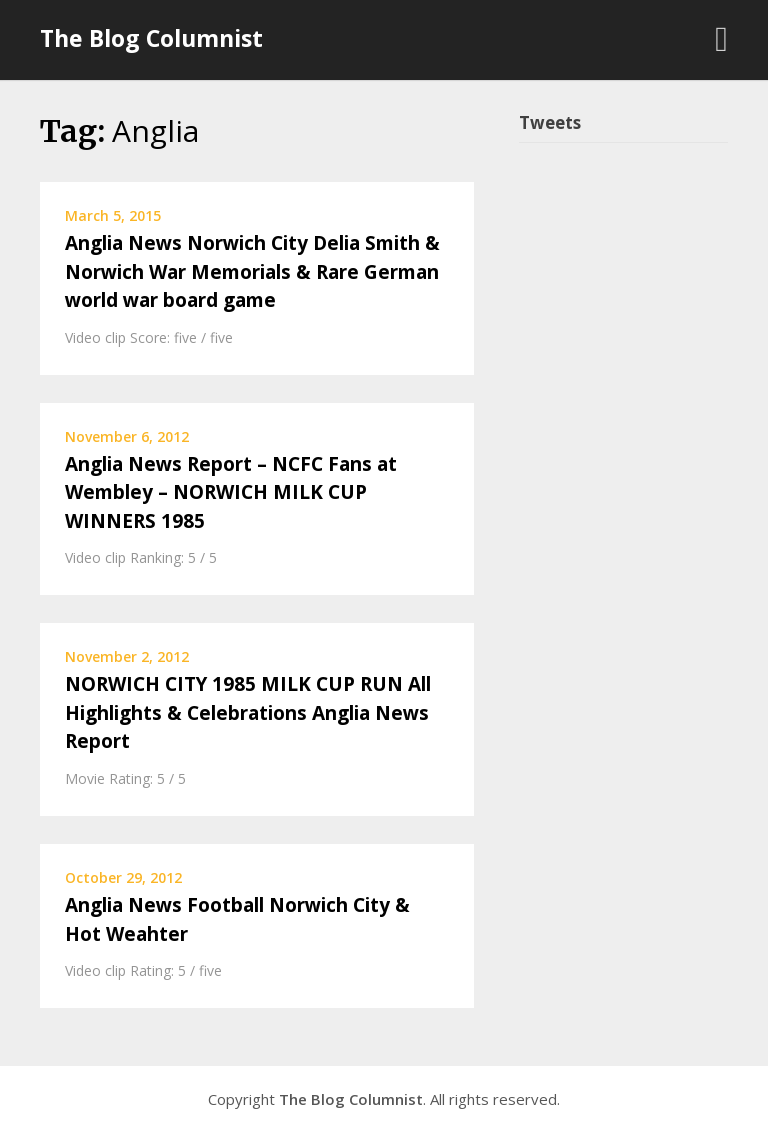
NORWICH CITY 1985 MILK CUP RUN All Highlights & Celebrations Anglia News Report (248, 712)
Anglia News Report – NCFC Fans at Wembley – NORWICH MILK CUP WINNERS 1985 (231, 492)
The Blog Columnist (151, 38)
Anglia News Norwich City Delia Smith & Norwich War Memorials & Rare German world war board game (252, 271)
